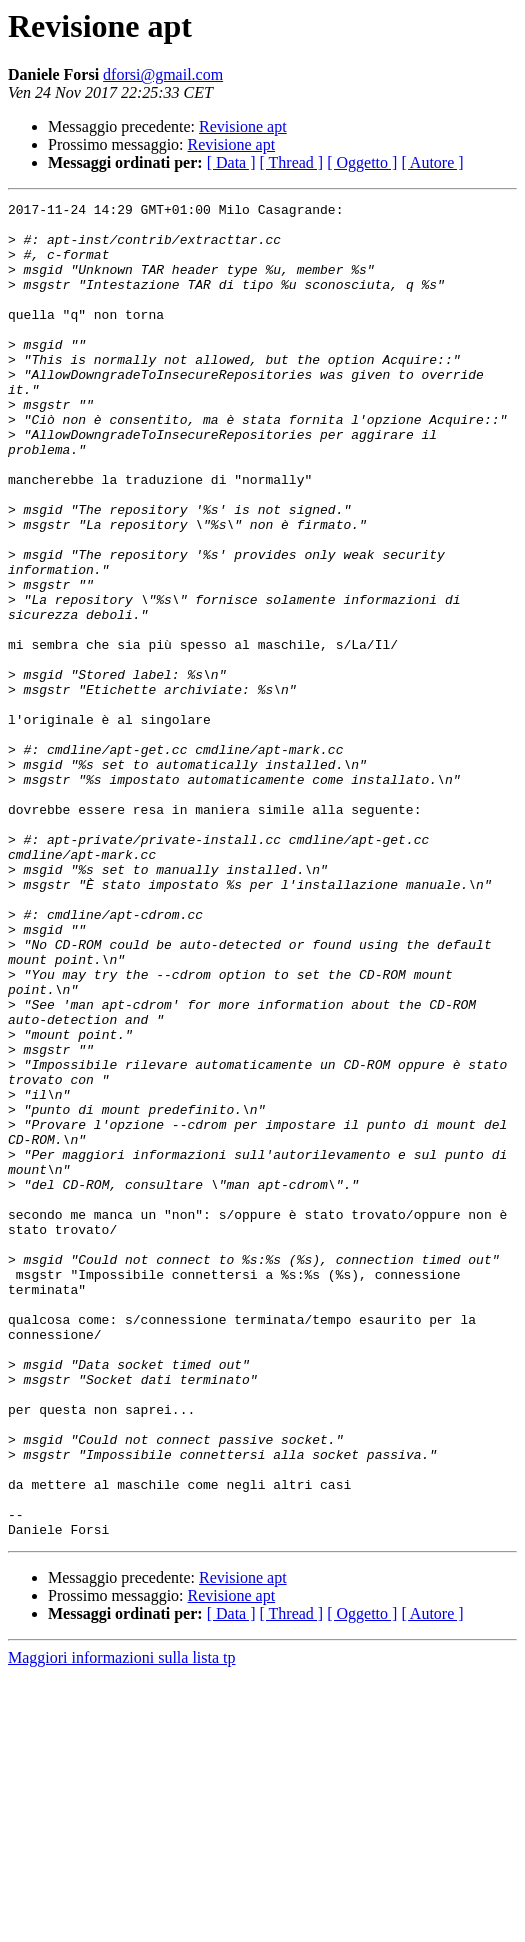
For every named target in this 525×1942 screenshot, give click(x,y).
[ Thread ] (292, 162)
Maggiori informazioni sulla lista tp (122, 1924)
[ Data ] (231, 162)
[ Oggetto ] (362, 162)
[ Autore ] (432, 162)
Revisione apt (243, 126)
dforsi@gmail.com (163, 74)
